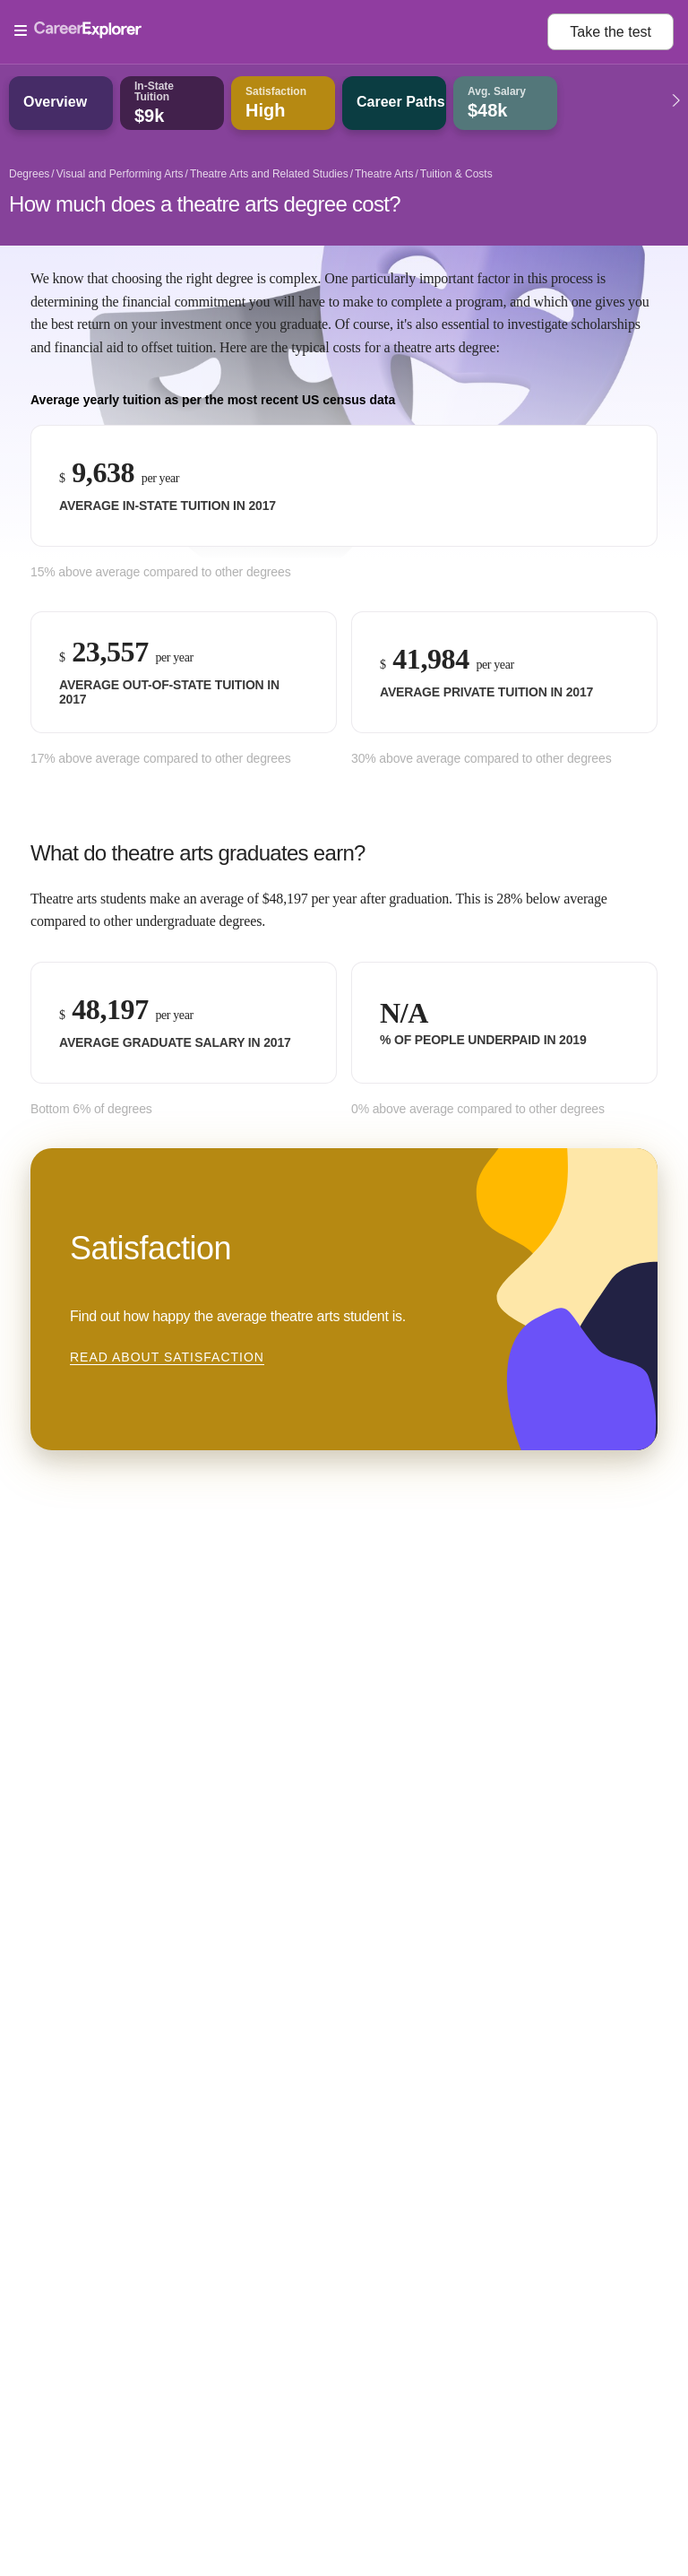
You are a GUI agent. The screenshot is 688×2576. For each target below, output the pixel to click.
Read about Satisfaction (167, 1357)
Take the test (610, 31)
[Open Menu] (280, 31)
